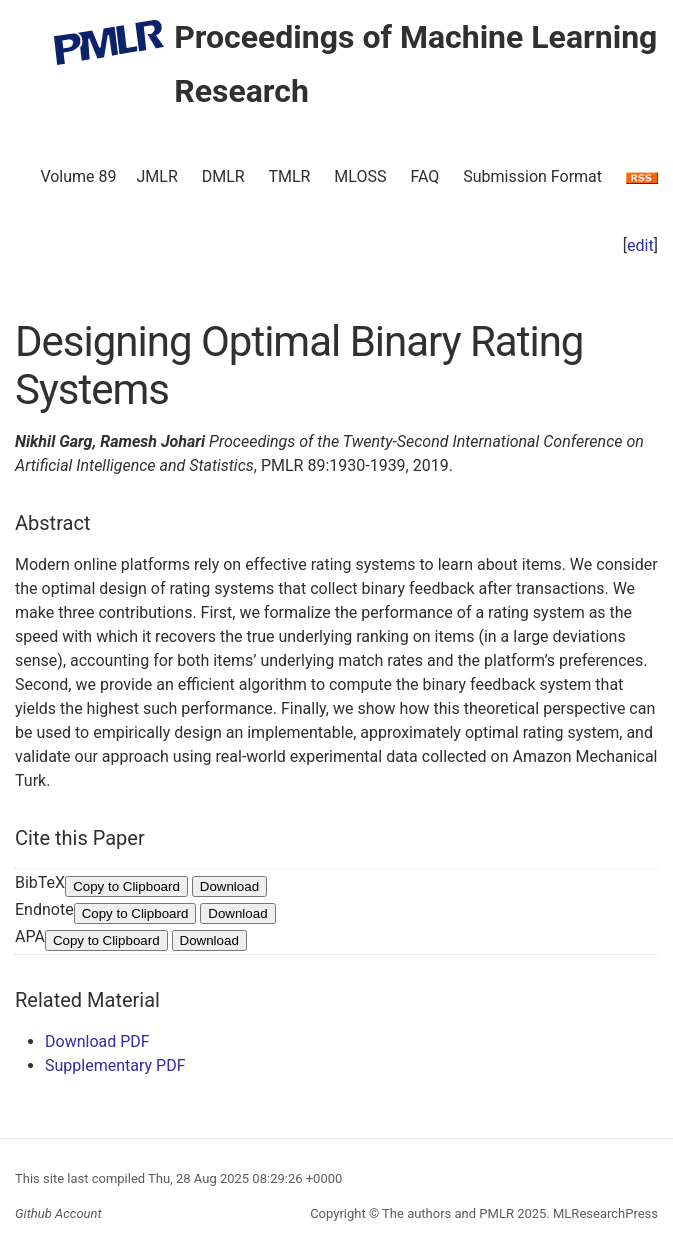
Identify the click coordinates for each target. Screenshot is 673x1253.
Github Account (58, 1213)
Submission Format (532, 176)
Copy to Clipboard (126, 886)
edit (640, 245)
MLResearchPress (604, 1213)
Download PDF (97, 1041)
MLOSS (360, 176)
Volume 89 (78, 176)
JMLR (157, 176)
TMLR (289, 176)
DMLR (223, 176)
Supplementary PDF (115, 1065)
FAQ (424, 176)
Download (229, 886)
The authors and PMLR (448, 1213)
